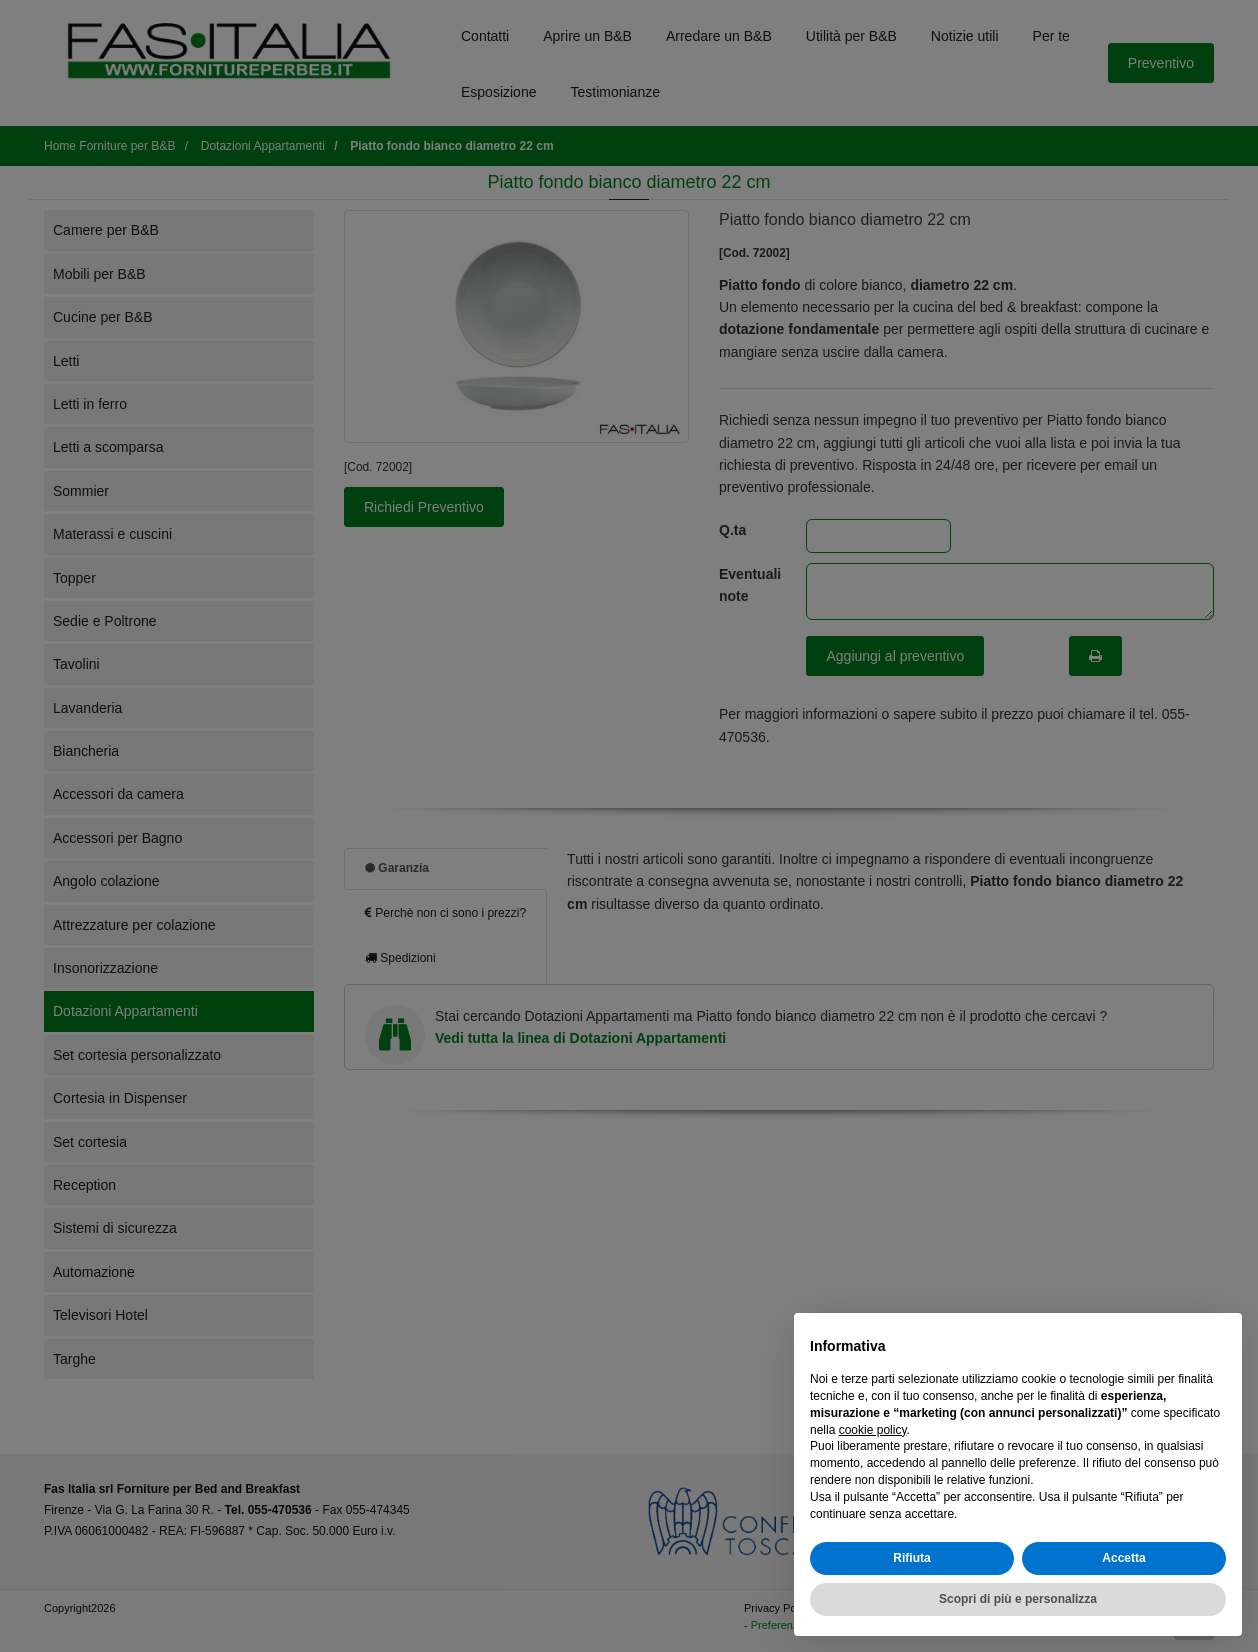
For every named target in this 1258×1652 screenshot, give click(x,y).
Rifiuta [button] (911, 1558)
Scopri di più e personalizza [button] (1018, 1599)
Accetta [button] (1123, 1558)
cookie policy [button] (873, 1430)
